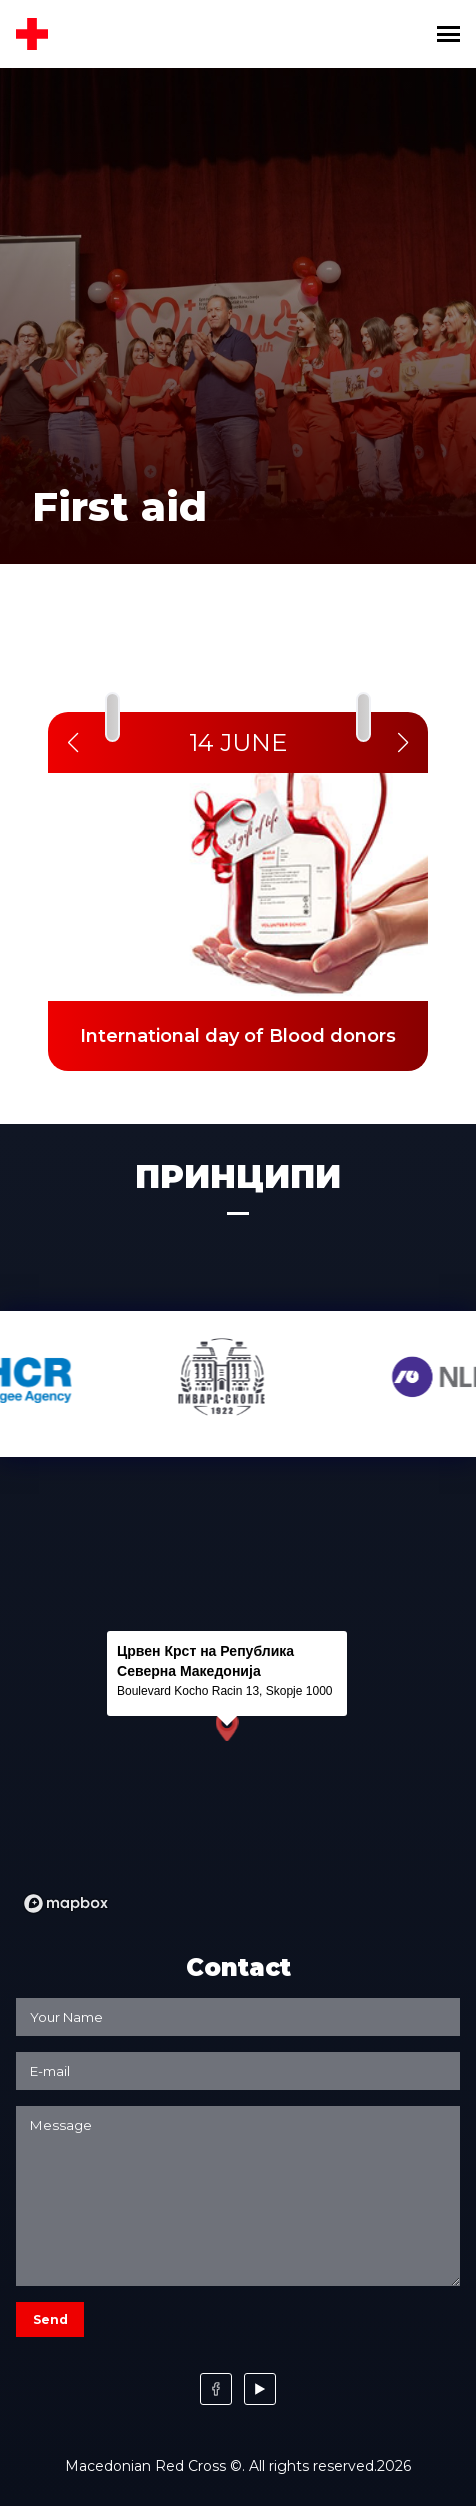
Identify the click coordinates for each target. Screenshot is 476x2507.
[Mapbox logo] (66, 1903)
